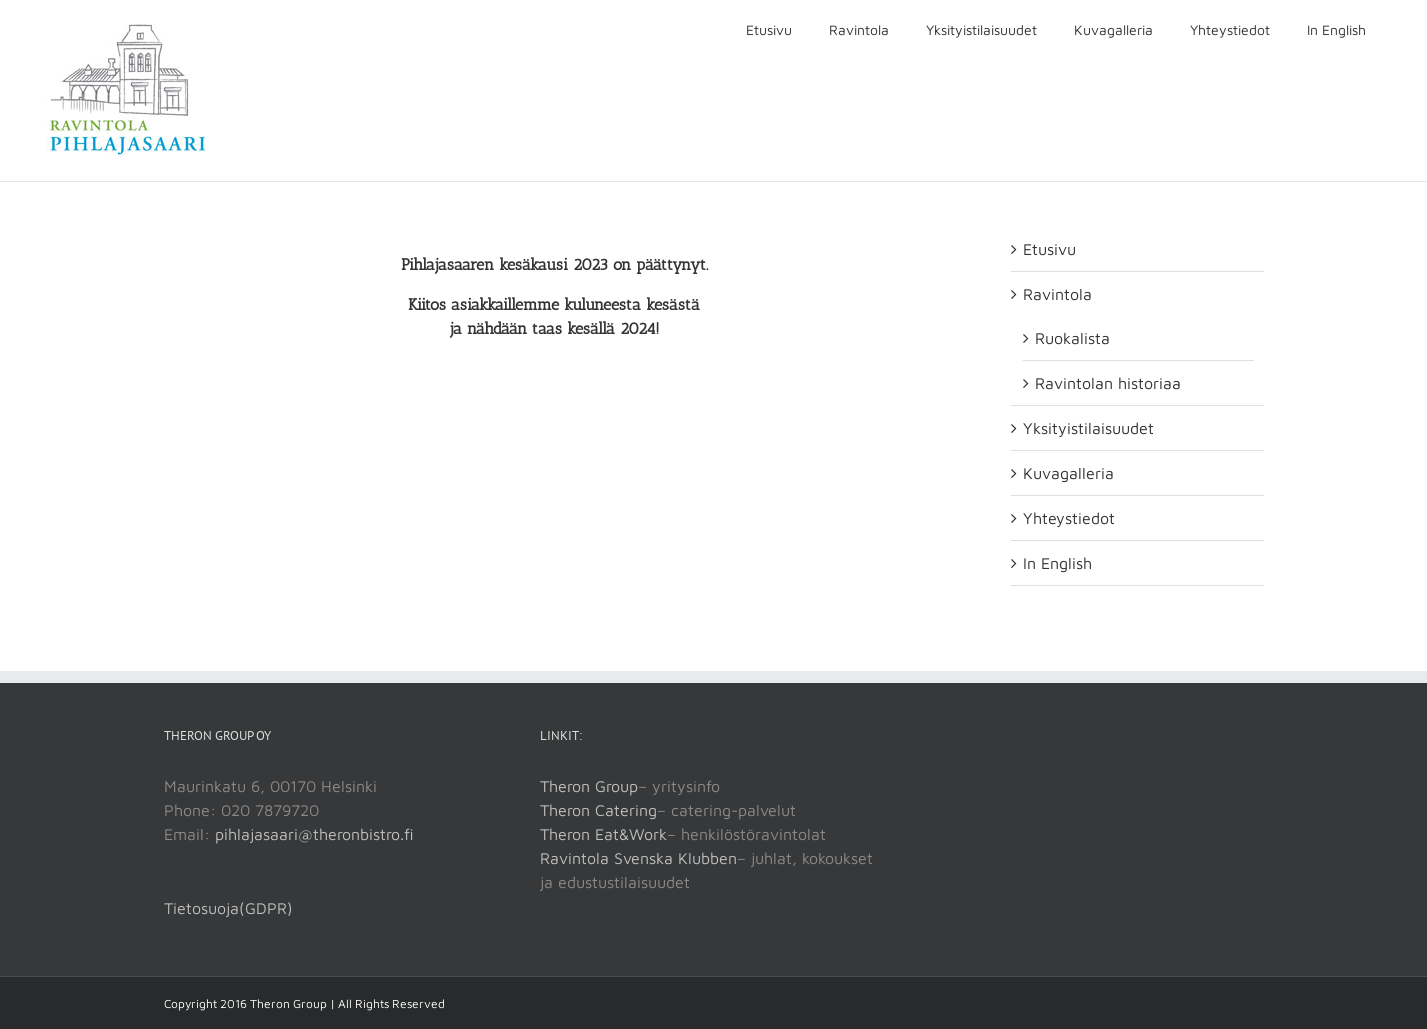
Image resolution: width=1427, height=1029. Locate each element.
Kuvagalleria (1068, 473)
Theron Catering (598, 810)
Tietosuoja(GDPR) (228, 908)
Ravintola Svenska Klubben (638, 858)
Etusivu (1049, 249)
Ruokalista (1072, 338)
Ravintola (1057, 294)
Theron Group (589, 786)
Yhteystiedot (1069, 518)
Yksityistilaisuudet (1088, 428)
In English (1057, 563)
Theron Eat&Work (603, 834)
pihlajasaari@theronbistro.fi (314, 834)
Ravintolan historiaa (1108, 383)
